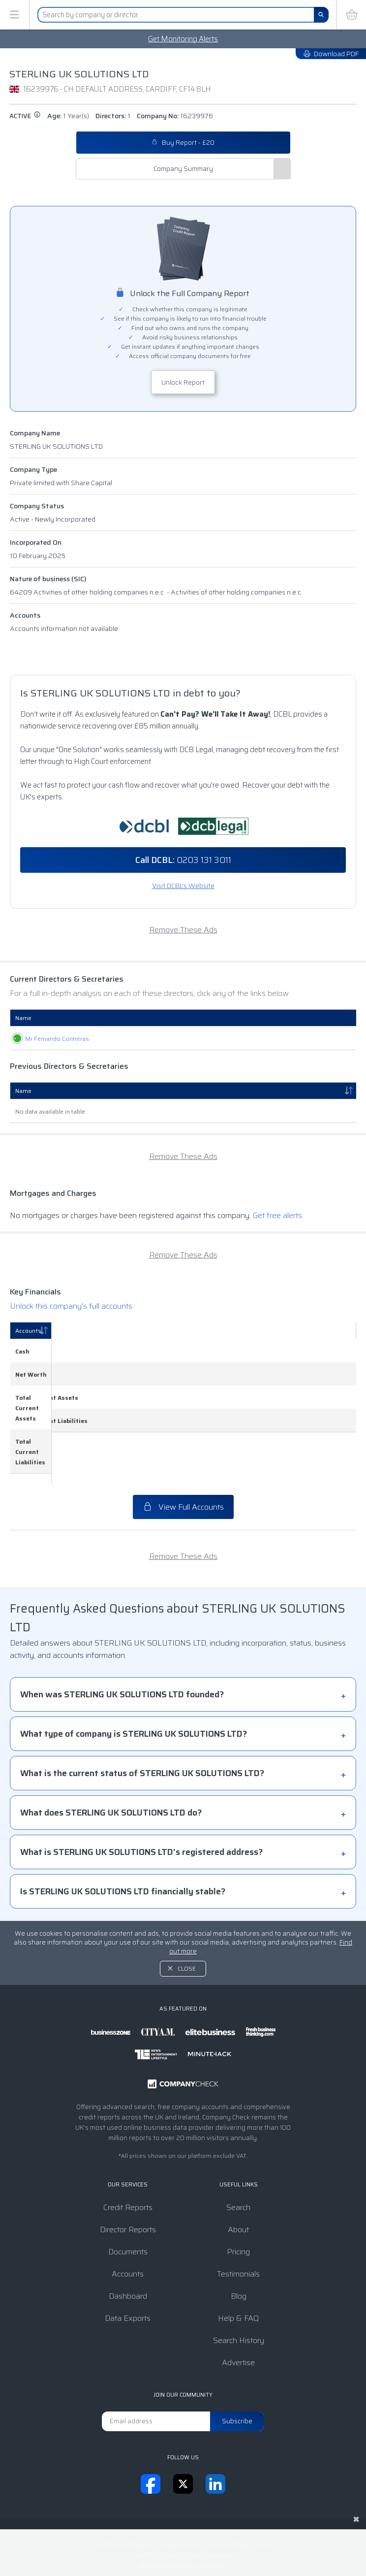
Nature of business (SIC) (48, 578)
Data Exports (128, 2267)
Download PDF (331, 53)
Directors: (112, 115)
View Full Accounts (183, 1456)
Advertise (238, 2311)
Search (238, 2156)
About (238, 2178)
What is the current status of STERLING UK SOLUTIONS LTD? (142, 1722)
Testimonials (238, 2222)
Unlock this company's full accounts (71, 1306)
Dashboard (128, 2245)
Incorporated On (35, 542)
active (25, 116)
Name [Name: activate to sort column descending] (23, 1090)
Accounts (25, 615)
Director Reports (128, 2178)
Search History (238, 2289)
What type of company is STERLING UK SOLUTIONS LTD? (133, 1682)
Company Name (35, 433)
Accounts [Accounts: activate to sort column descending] (28, 1330)
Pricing (238, 2200)
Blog (238, 2245)
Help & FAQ (238, 2267)
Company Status (37, 505)
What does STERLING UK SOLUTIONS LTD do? (111, 1761)
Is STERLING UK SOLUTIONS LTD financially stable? (122, 1840)
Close (187, 1917)
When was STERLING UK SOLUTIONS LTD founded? (122, 1643)
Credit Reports (127, 2156)
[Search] (321, 15)
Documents (128, 2200)
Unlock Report (183, 382)
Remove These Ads (183, 930)
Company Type (33, 469)
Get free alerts (277, 1215)
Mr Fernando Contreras (47, 1038)
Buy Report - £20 (183, 142)
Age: (68, 115)
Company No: (175, 115)
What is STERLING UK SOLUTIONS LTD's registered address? (141, 1801)
